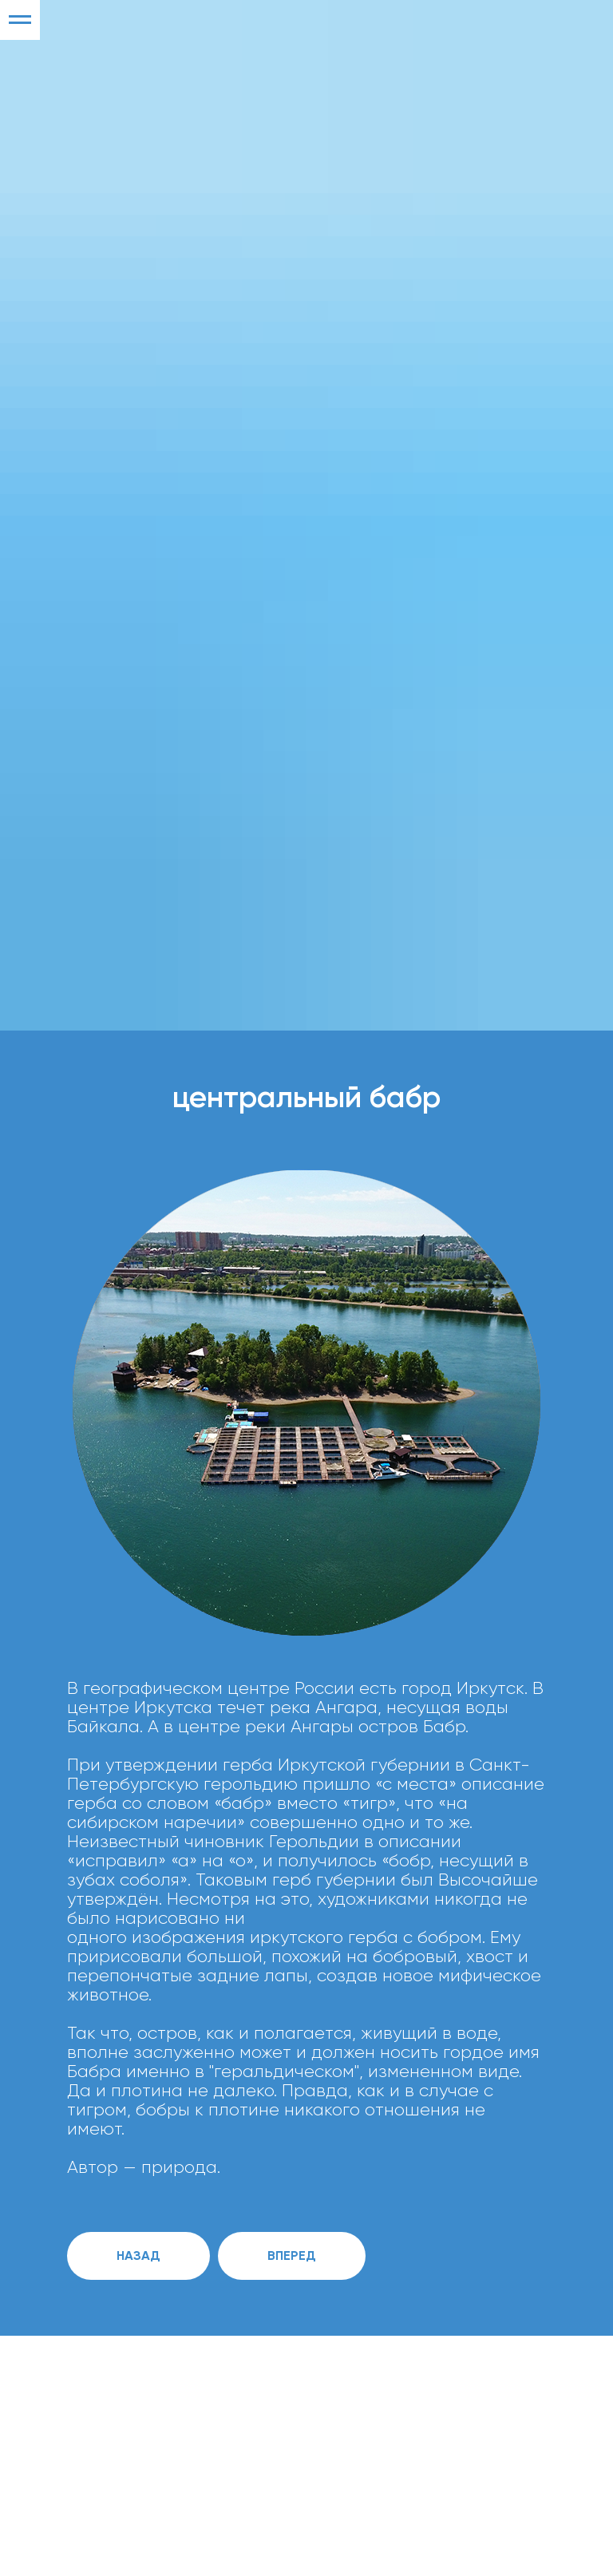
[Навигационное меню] (20, 20)
